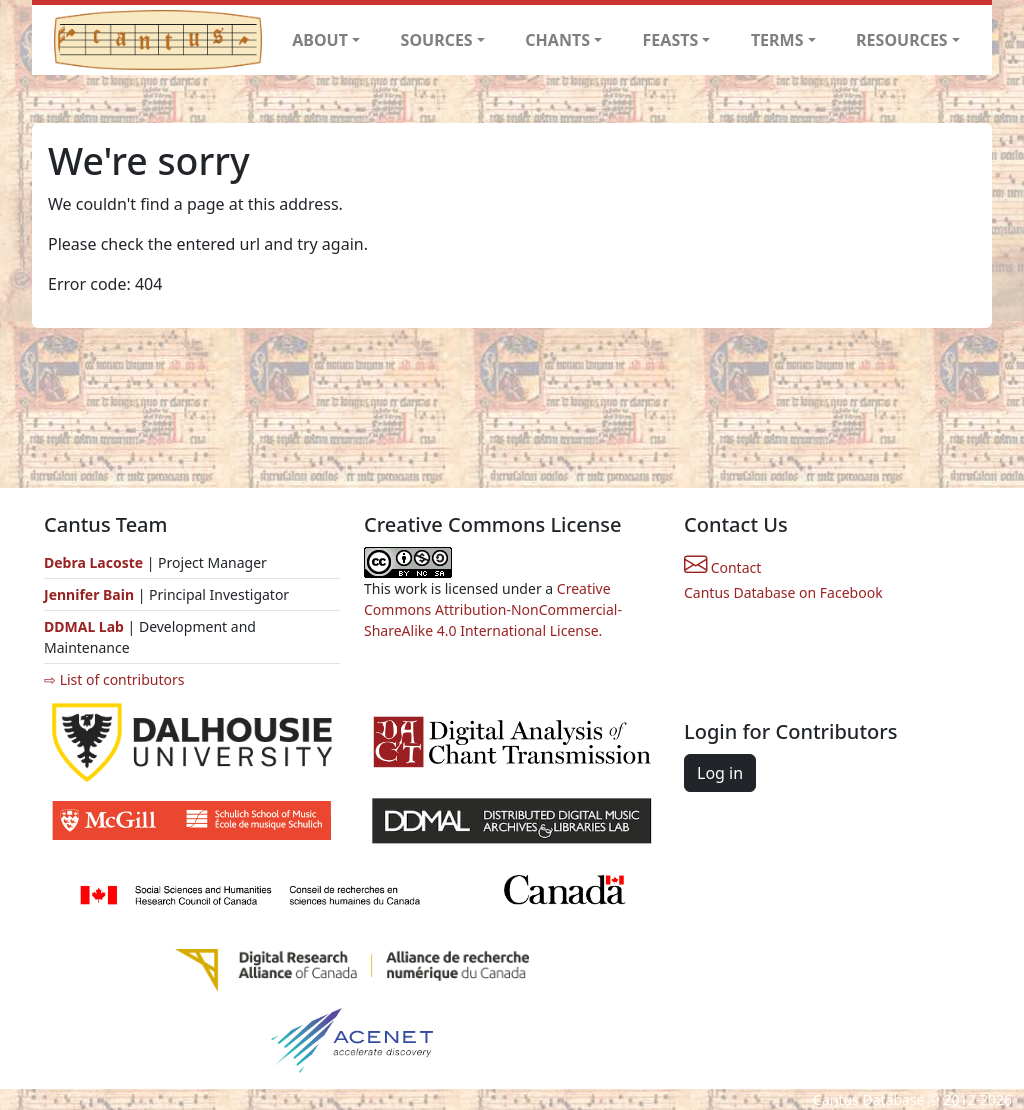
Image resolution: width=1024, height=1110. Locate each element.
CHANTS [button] (557, 40)
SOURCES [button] (437, 40)
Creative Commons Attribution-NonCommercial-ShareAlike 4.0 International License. (493, 609)
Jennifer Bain (91, 594)
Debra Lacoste (93, 562)
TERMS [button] (777, 40)
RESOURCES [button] (902, 40)
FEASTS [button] (671, 40)
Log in (720, 773)
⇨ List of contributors (114, 679)
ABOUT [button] (320, 40)
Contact (722, 567)
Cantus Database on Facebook (783, 592)
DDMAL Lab (84, 626)
